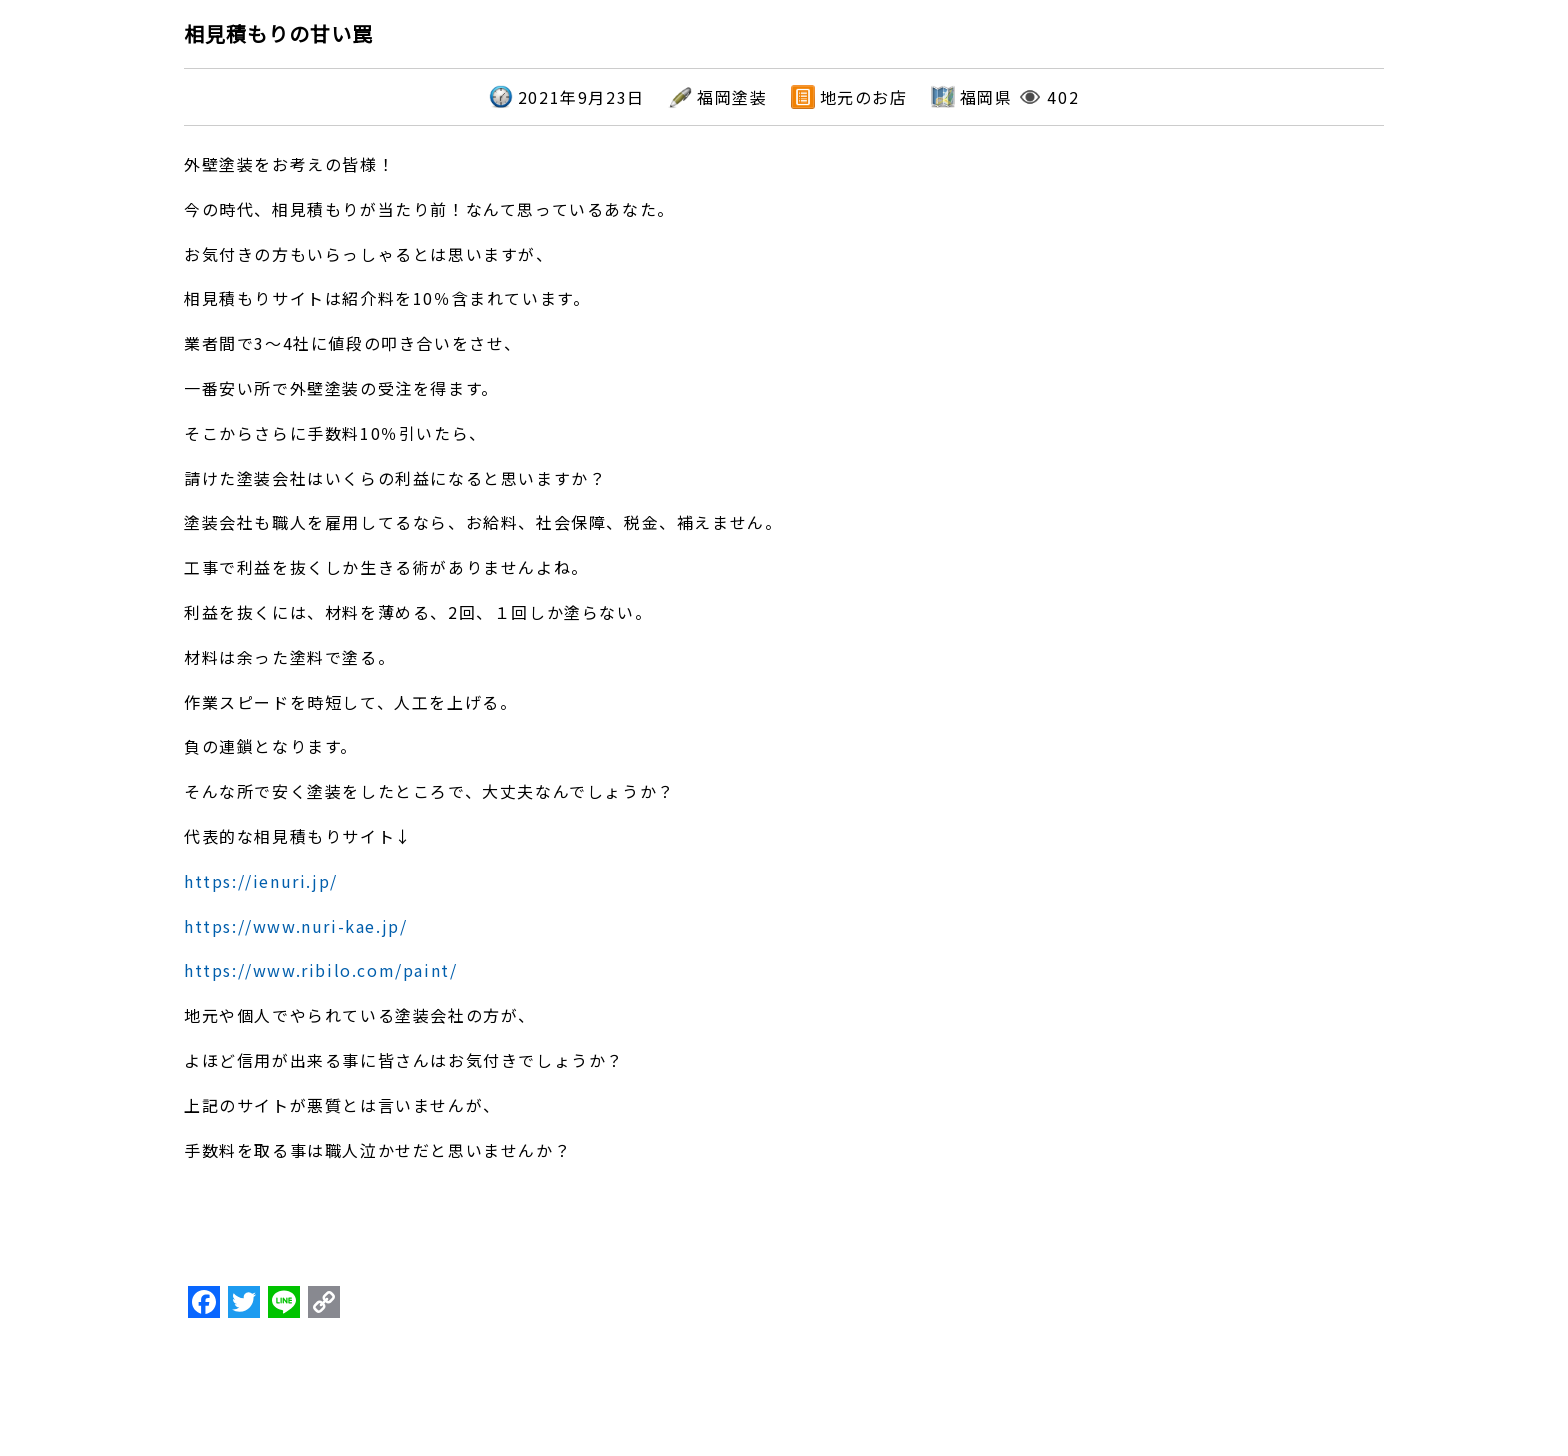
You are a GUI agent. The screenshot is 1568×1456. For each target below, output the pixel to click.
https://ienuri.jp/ (261, 881)
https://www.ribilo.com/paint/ (320, 970)
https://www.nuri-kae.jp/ (295, 926)
